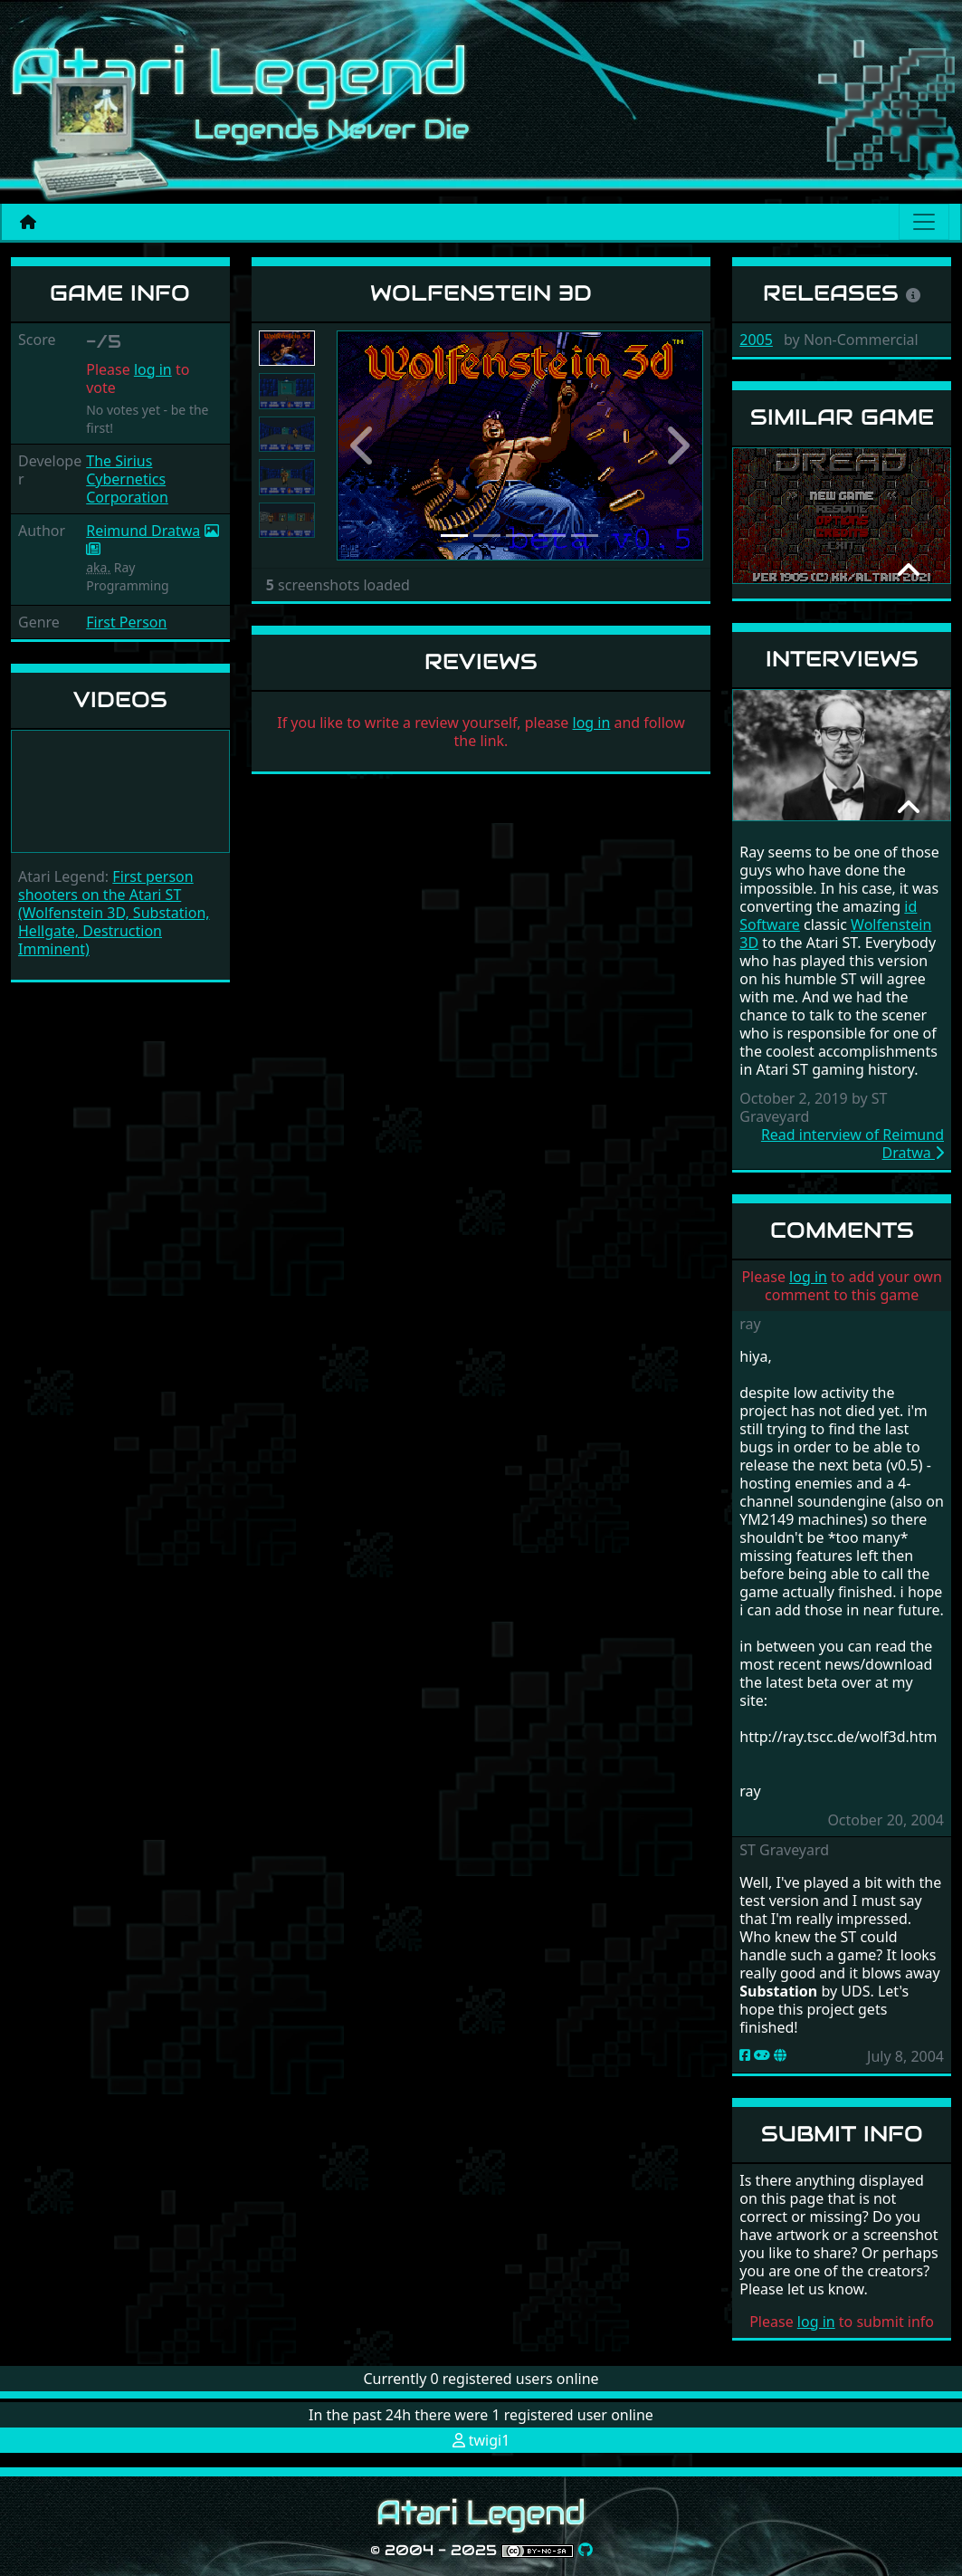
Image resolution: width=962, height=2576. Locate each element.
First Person (126, 622)
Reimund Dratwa (143, 531)
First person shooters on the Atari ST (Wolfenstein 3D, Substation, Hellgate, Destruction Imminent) (114, 913)
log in (153, 369)
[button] (364, 445)
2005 (756, 340)
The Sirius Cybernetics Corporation (127, 479)
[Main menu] (924, 222)
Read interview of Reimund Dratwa (852, 1143)
